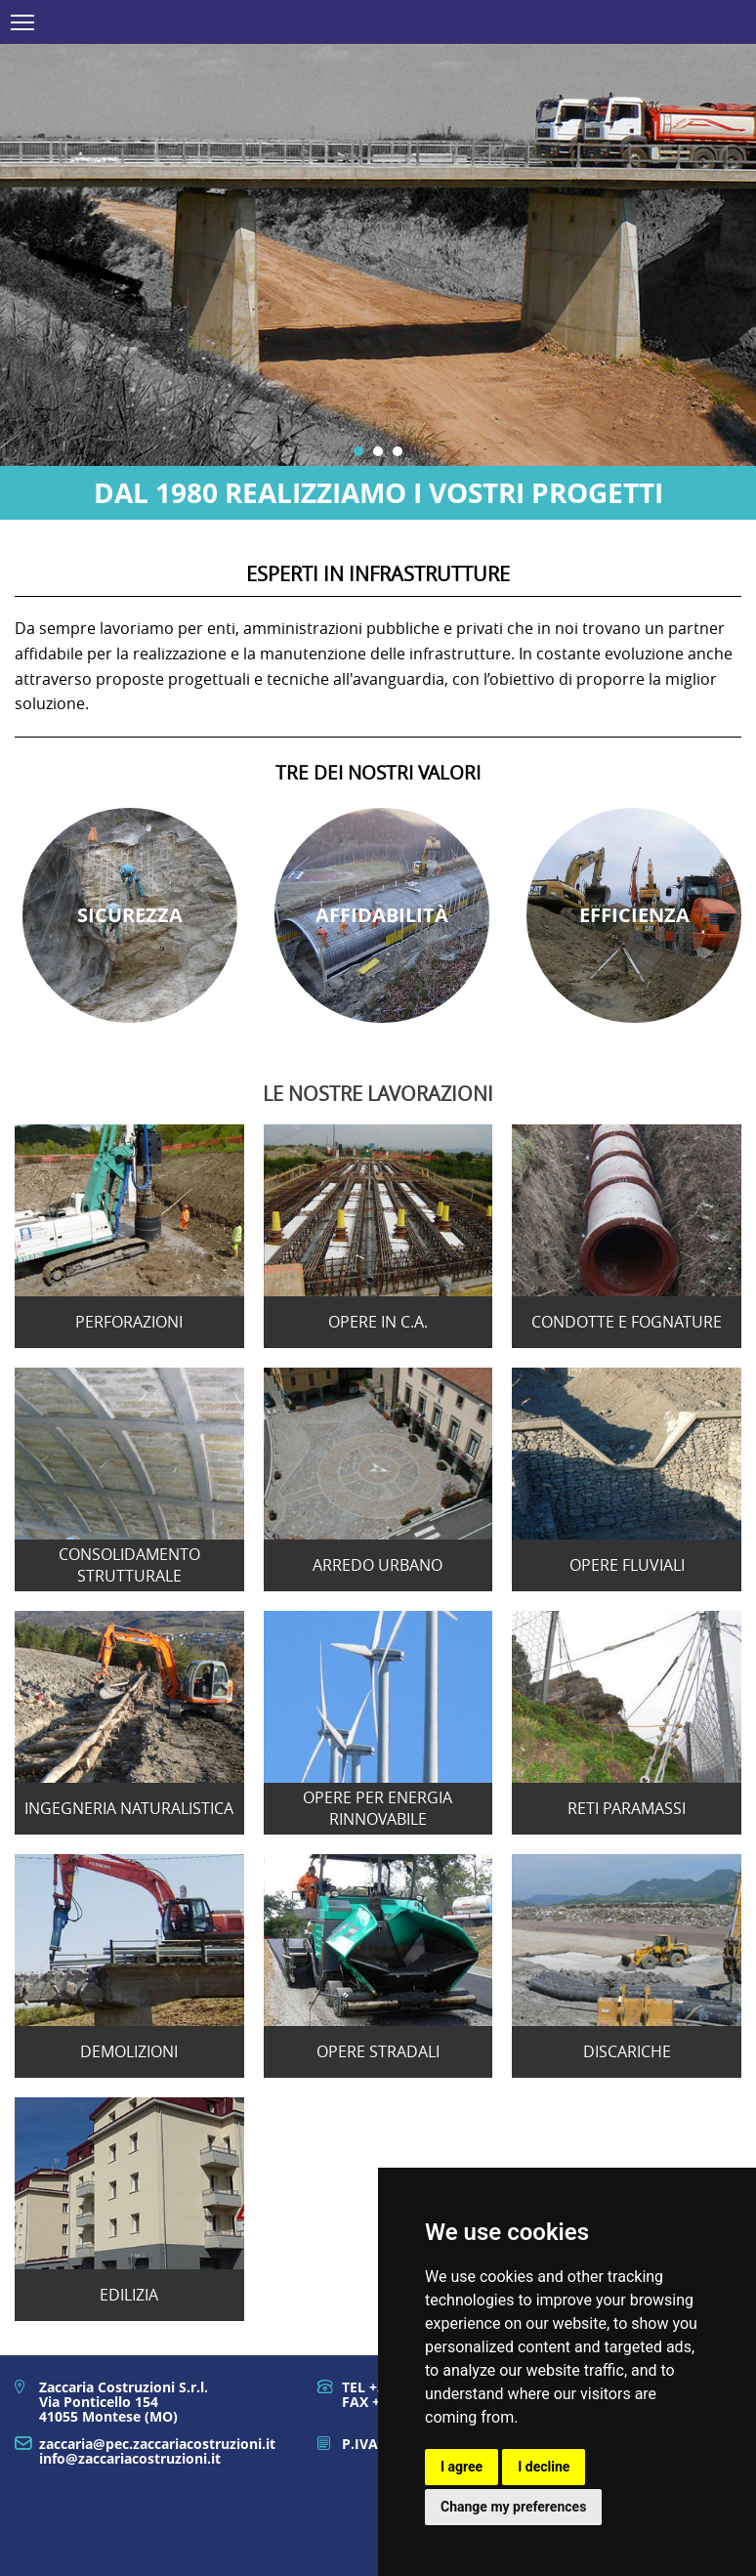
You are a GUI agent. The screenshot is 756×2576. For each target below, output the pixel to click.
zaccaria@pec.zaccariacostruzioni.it (157, 2443)
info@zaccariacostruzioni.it (130, 2458)
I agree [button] (462, 2466)
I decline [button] (543, 2466)
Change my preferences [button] (513, 2506)
